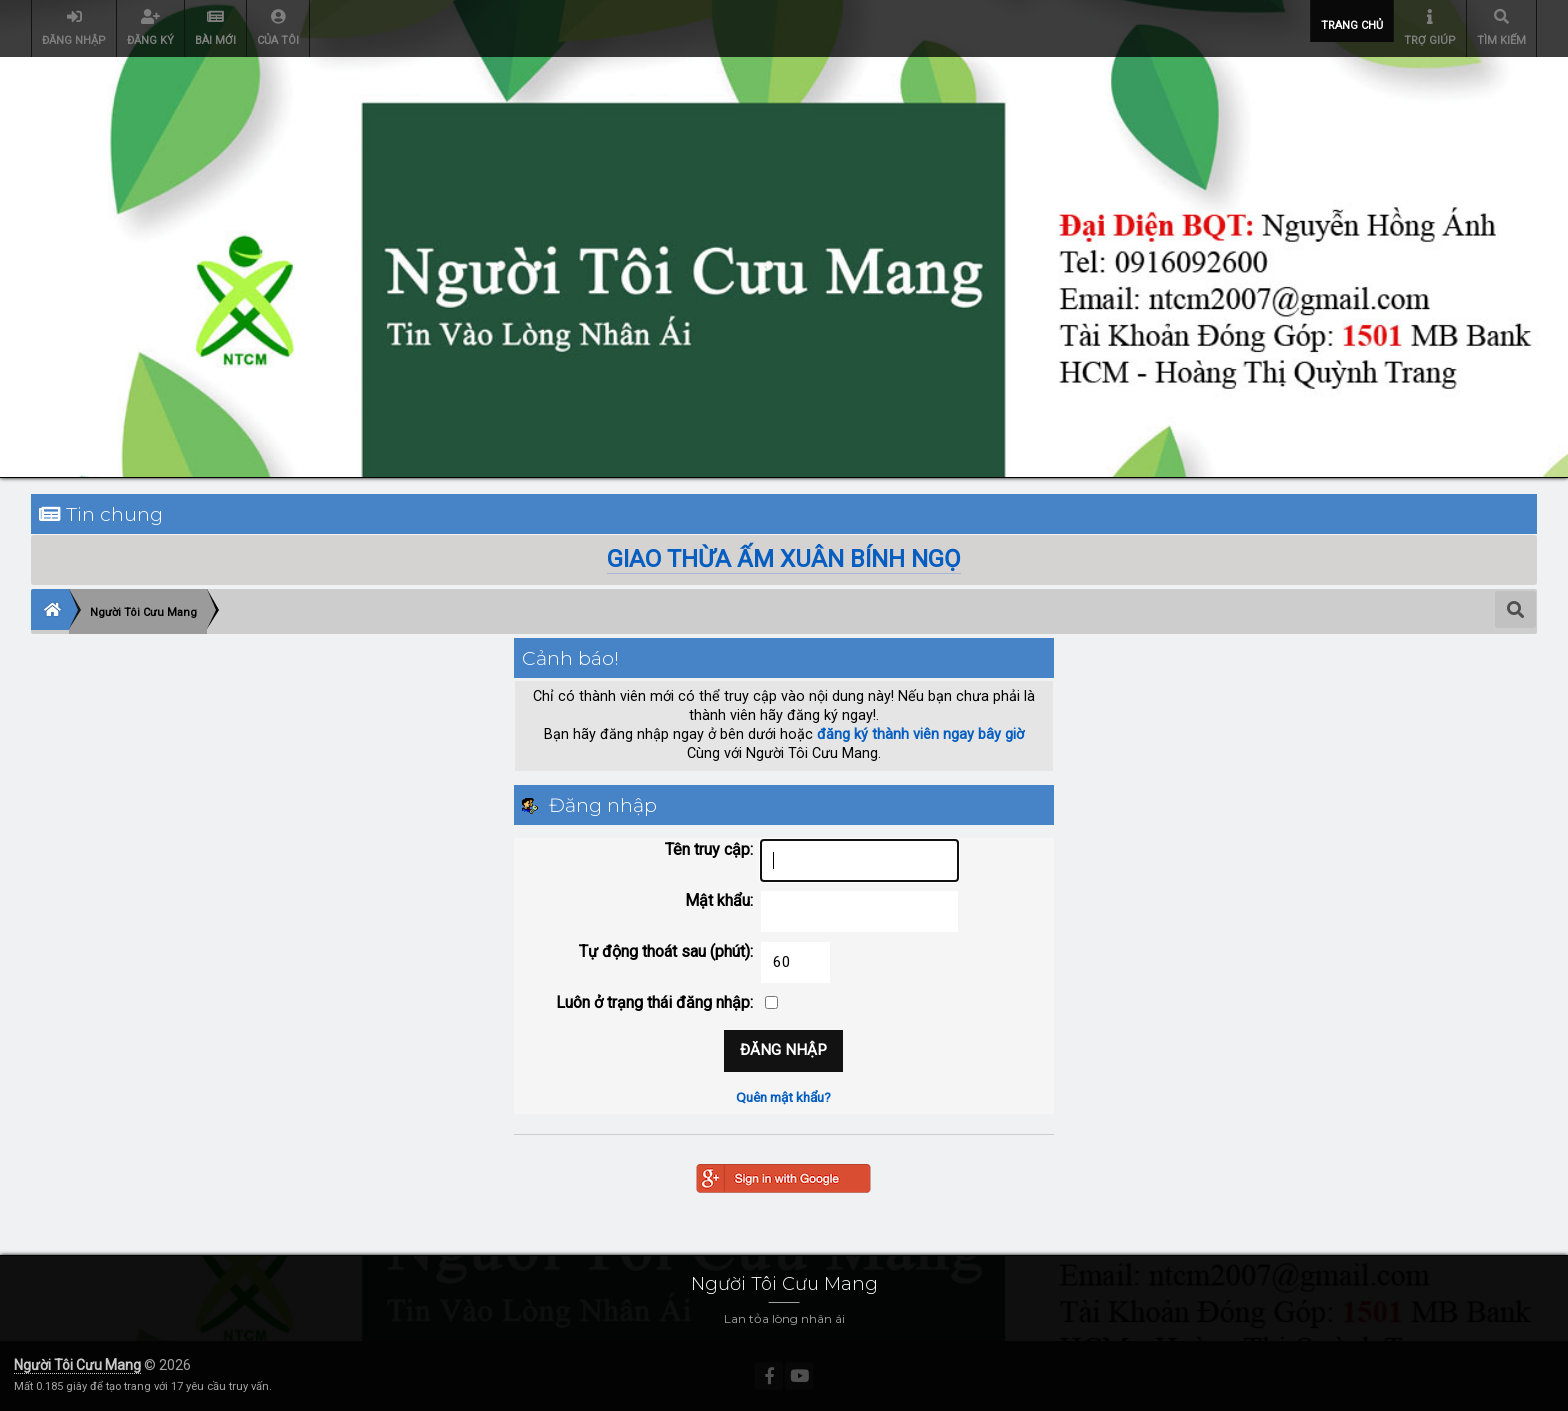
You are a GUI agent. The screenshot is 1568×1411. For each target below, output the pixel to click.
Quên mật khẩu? (783, 1097)
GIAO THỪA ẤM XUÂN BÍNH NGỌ (784, 559)
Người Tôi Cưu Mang (77, 1365)
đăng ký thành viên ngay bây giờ (920, 734)
